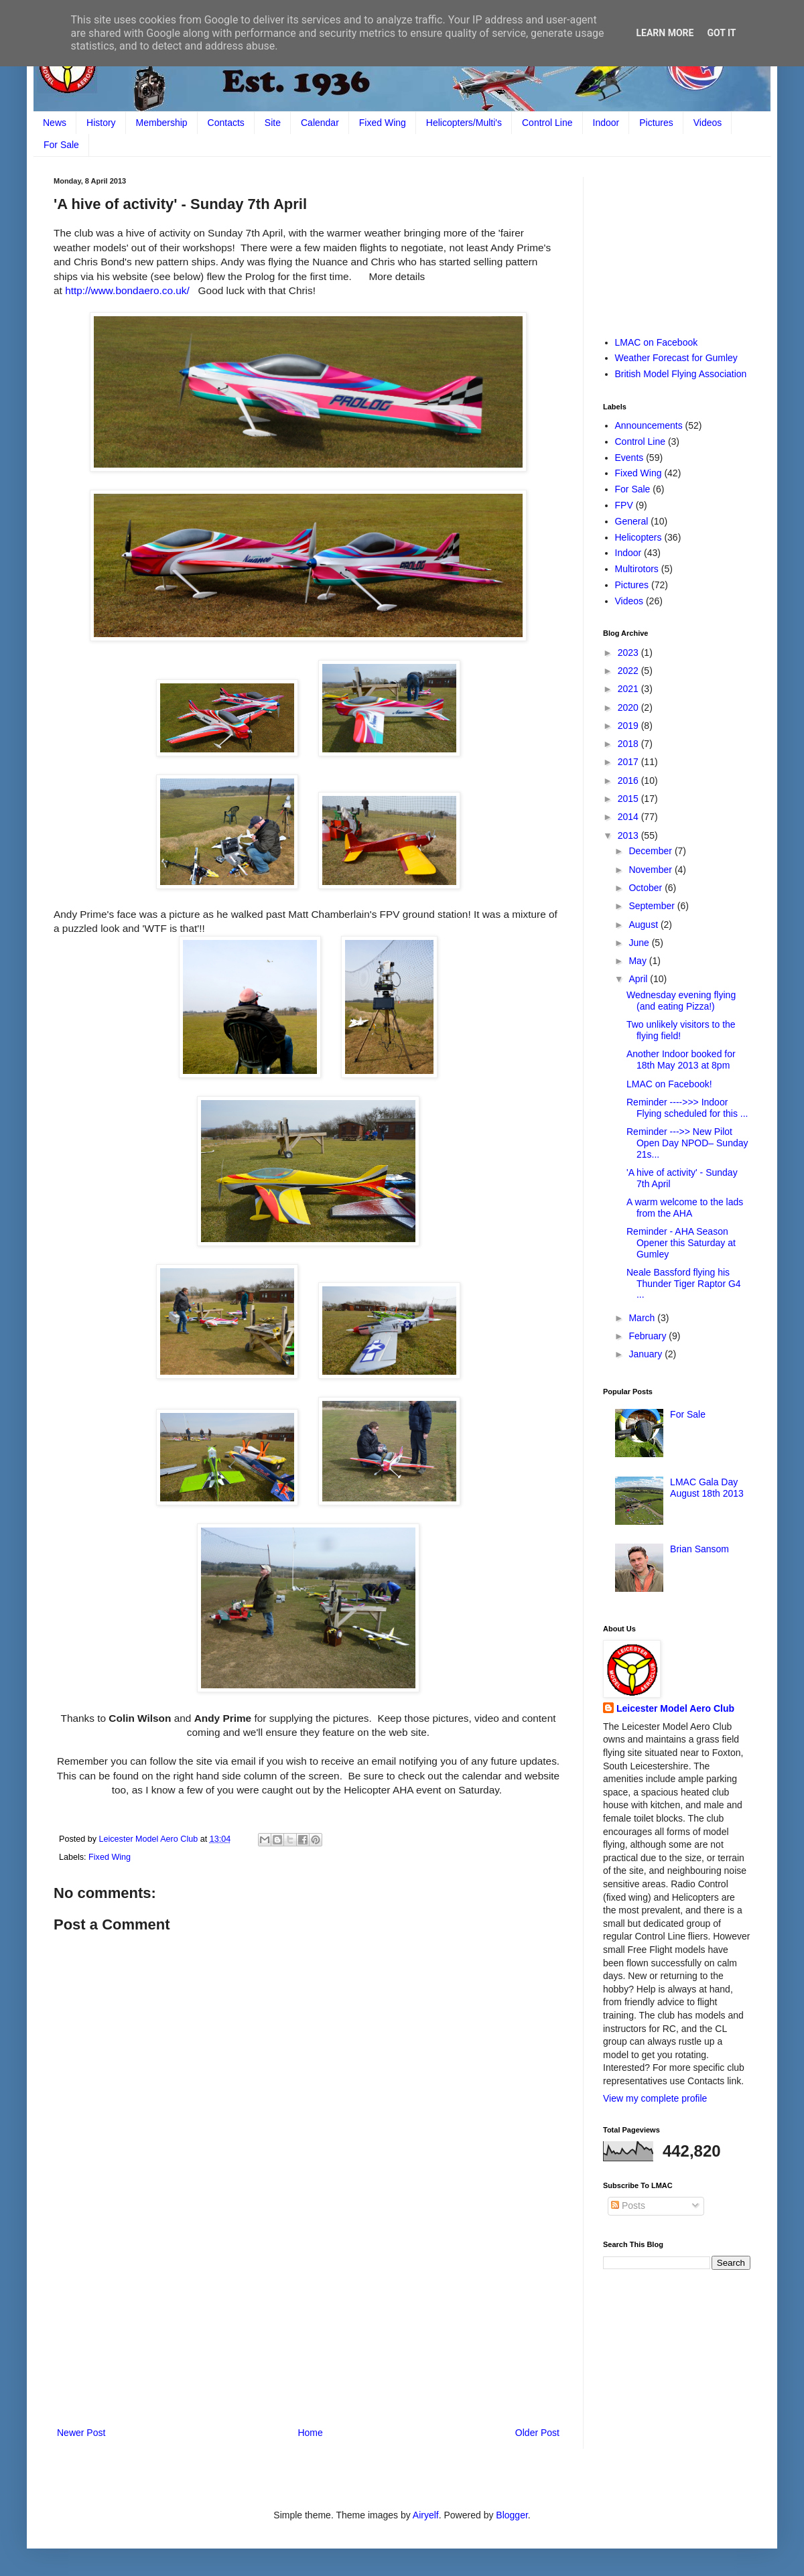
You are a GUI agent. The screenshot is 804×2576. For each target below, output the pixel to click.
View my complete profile (655, 2098)
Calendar (320, 122)
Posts (628, 2205)
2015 (629, 798)
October (646, 887)
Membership (162, 122)
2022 (629, 670)
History (101, 122)
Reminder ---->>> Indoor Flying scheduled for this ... (687, 1108)
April (639, 978)
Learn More (664, 32)
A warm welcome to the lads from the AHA (684, 1208)
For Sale (61, 144)
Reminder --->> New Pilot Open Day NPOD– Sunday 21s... (687, 1143)
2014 (629, 816)
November (651, 869)
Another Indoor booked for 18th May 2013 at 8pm (681, 1059)
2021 (629, 688)
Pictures (656, 122)
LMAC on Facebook (656, 342)
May (638, 960)
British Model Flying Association (681, 373)
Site (273, 122)
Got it (721, 32)
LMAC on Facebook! (669, 1084)
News (54, 122)
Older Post (537, 2432)
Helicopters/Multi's (464, 122)
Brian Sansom (699, 1549)
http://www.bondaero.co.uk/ (127, 290)
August (644, 924)
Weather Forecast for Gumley (676, 357)
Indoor (606, 122)
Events (629, 457)
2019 (629, 725)
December (651, 850)
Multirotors (637, 568)
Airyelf (426, 2515)
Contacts (226, 122)
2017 (629, 761)
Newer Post (81, 2432)
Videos (707, 122)
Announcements (649, 425)
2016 (629, 780)
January (646, 1354)
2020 (629, 707)
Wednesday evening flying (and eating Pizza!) (681, 1001)
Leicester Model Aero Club (675, 1708)
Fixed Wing (382, 122)
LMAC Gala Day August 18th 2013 (707, 1488)
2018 (629, 743)
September (652, 905)
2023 (629, 652)
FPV (624, 505)
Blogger (511, 2515)
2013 (629, 835)
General (632, 521)
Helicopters (638, 537)
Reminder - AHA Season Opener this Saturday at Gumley (681, 1243)
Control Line (547, 122)
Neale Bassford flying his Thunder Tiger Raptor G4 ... (683, 1283)
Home (309, 2432)
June (639, 942)
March (642, 1317)
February (648, 1336)
